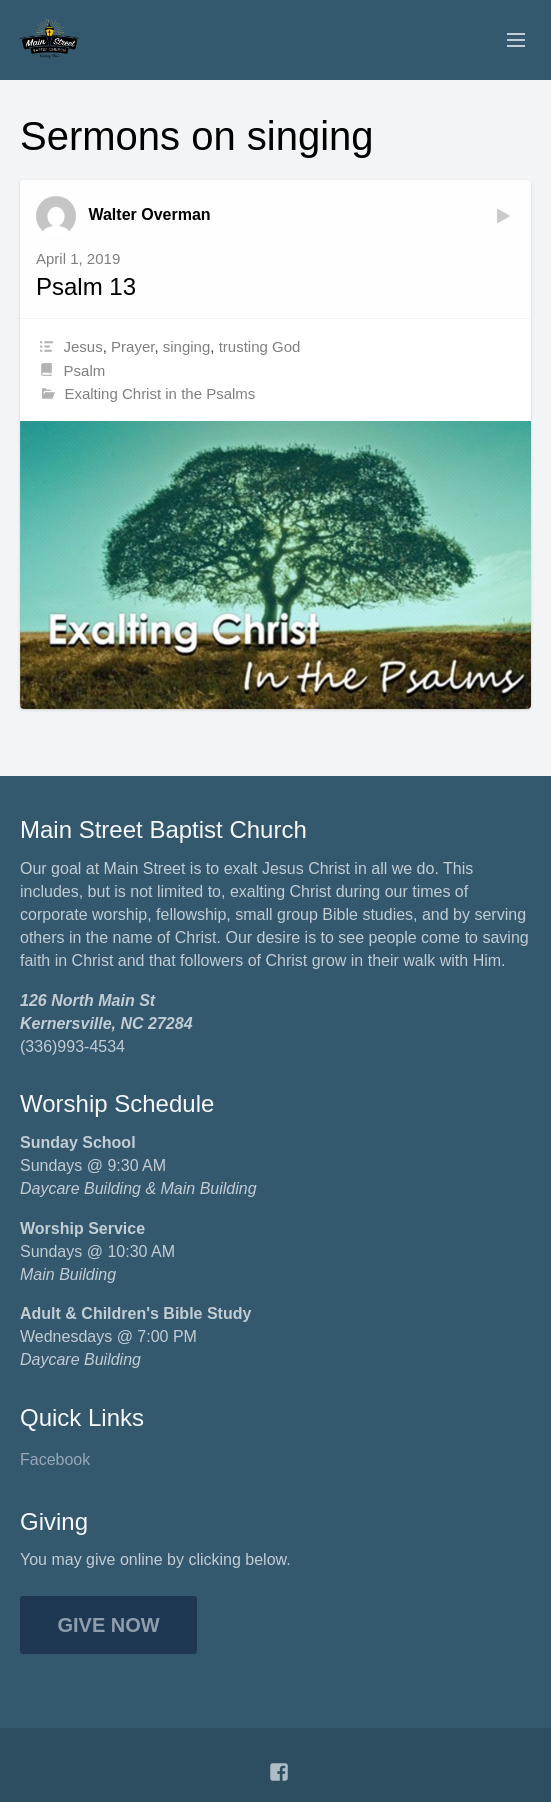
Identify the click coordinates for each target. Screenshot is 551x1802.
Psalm (85, 370)
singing (187, 346)
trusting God (260, 346)
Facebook (55, 1459)
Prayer (132, 346)
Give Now (109, 1625)
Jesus (83, 346)
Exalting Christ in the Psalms (159, 393)
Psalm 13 (86, 286)
